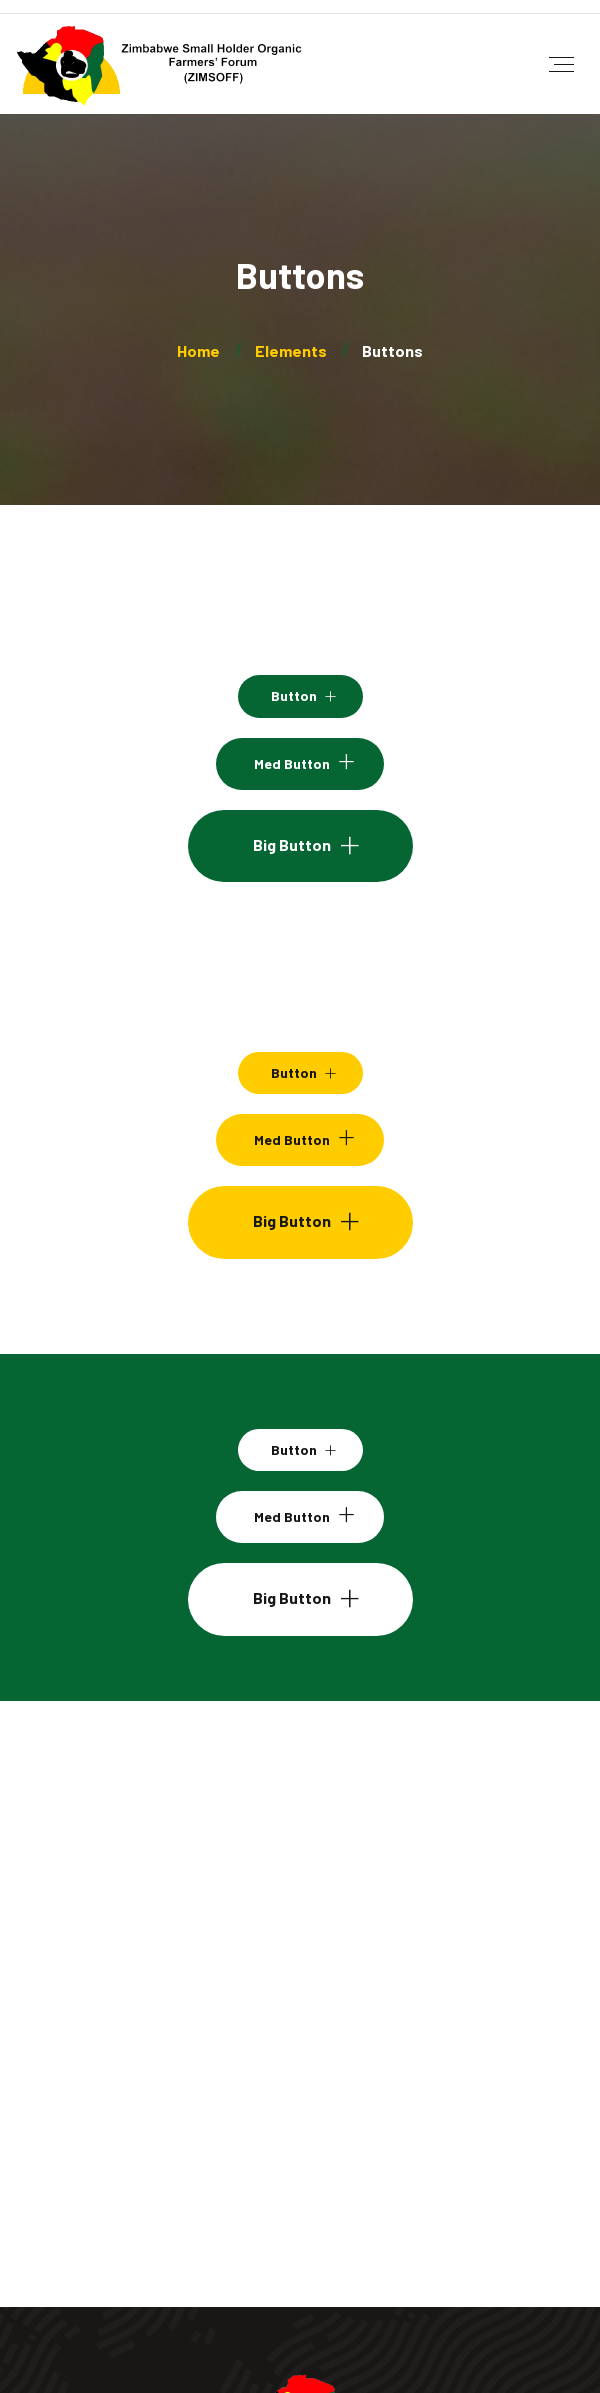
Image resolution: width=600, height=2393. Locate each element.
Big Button (292, 844)
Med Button (292, 763)
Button (294, 695)
